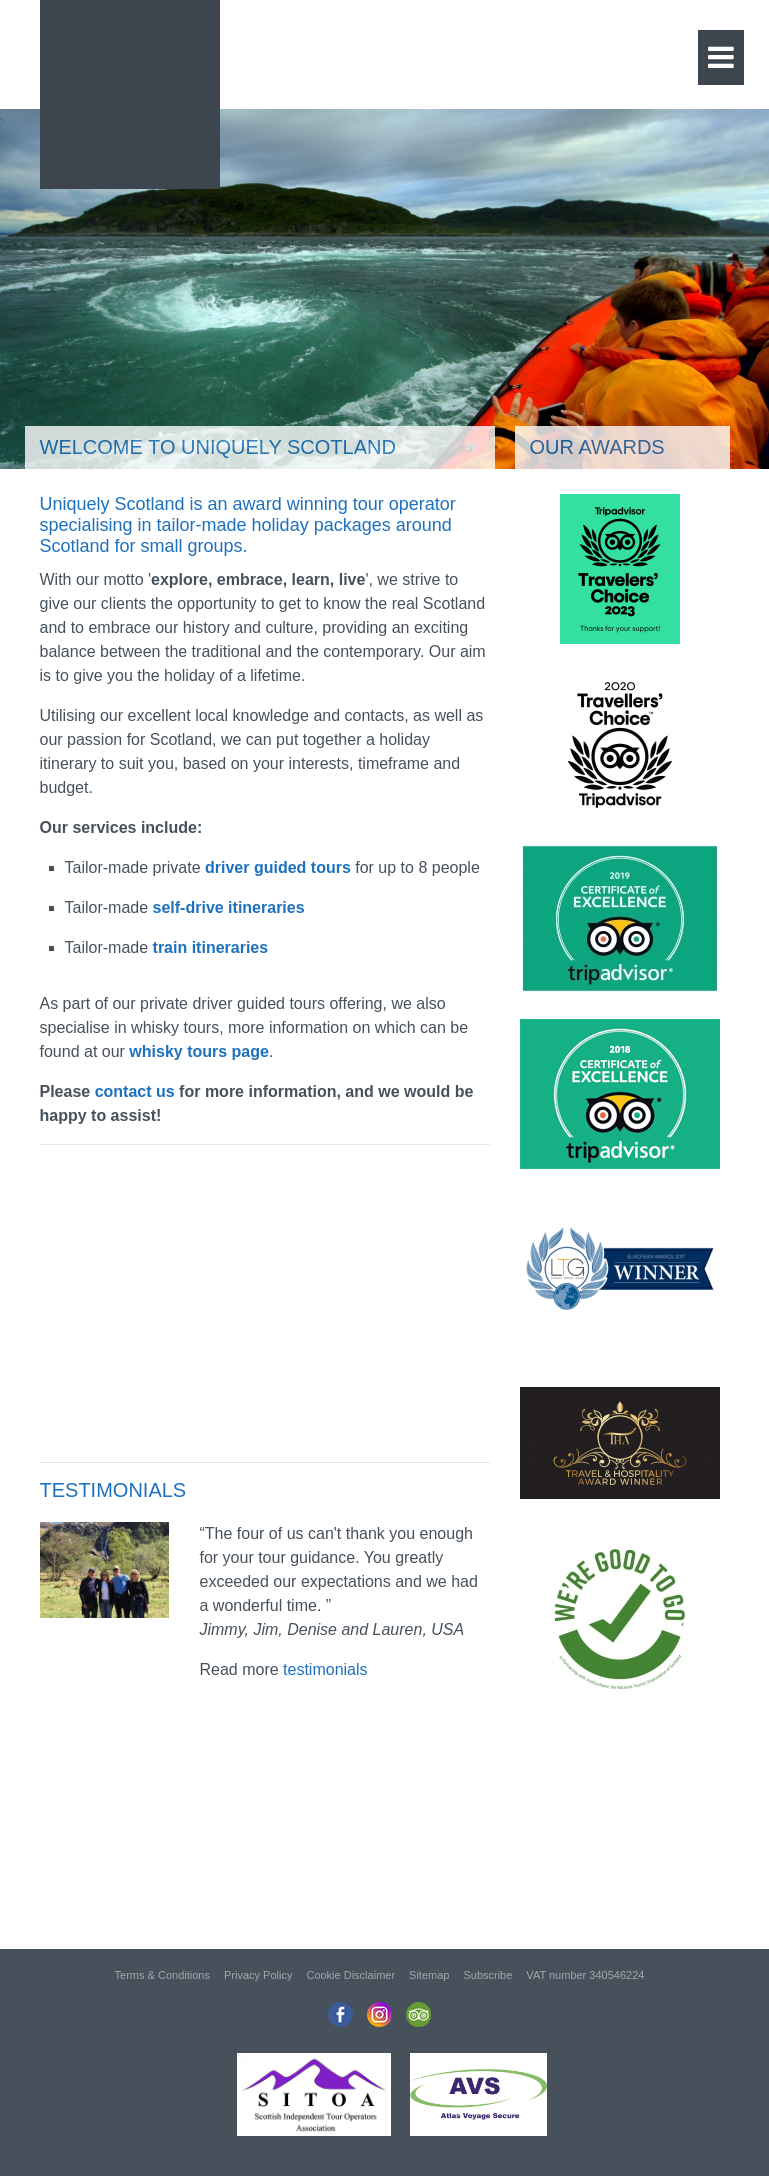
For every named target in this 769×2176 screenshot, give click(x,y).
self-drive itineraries (229, 907)
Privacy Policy (258, 1975)
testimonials (325, 1669)
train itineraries (211, 947)
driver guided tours (278, 867)
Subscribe (487, 1975)
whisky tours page (199, 1051)
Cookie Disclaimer (350, 1975)
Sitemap (429, 1975)
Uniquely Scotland (130, 89)
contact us (135, 1091)
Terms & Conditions (162, 1975)
